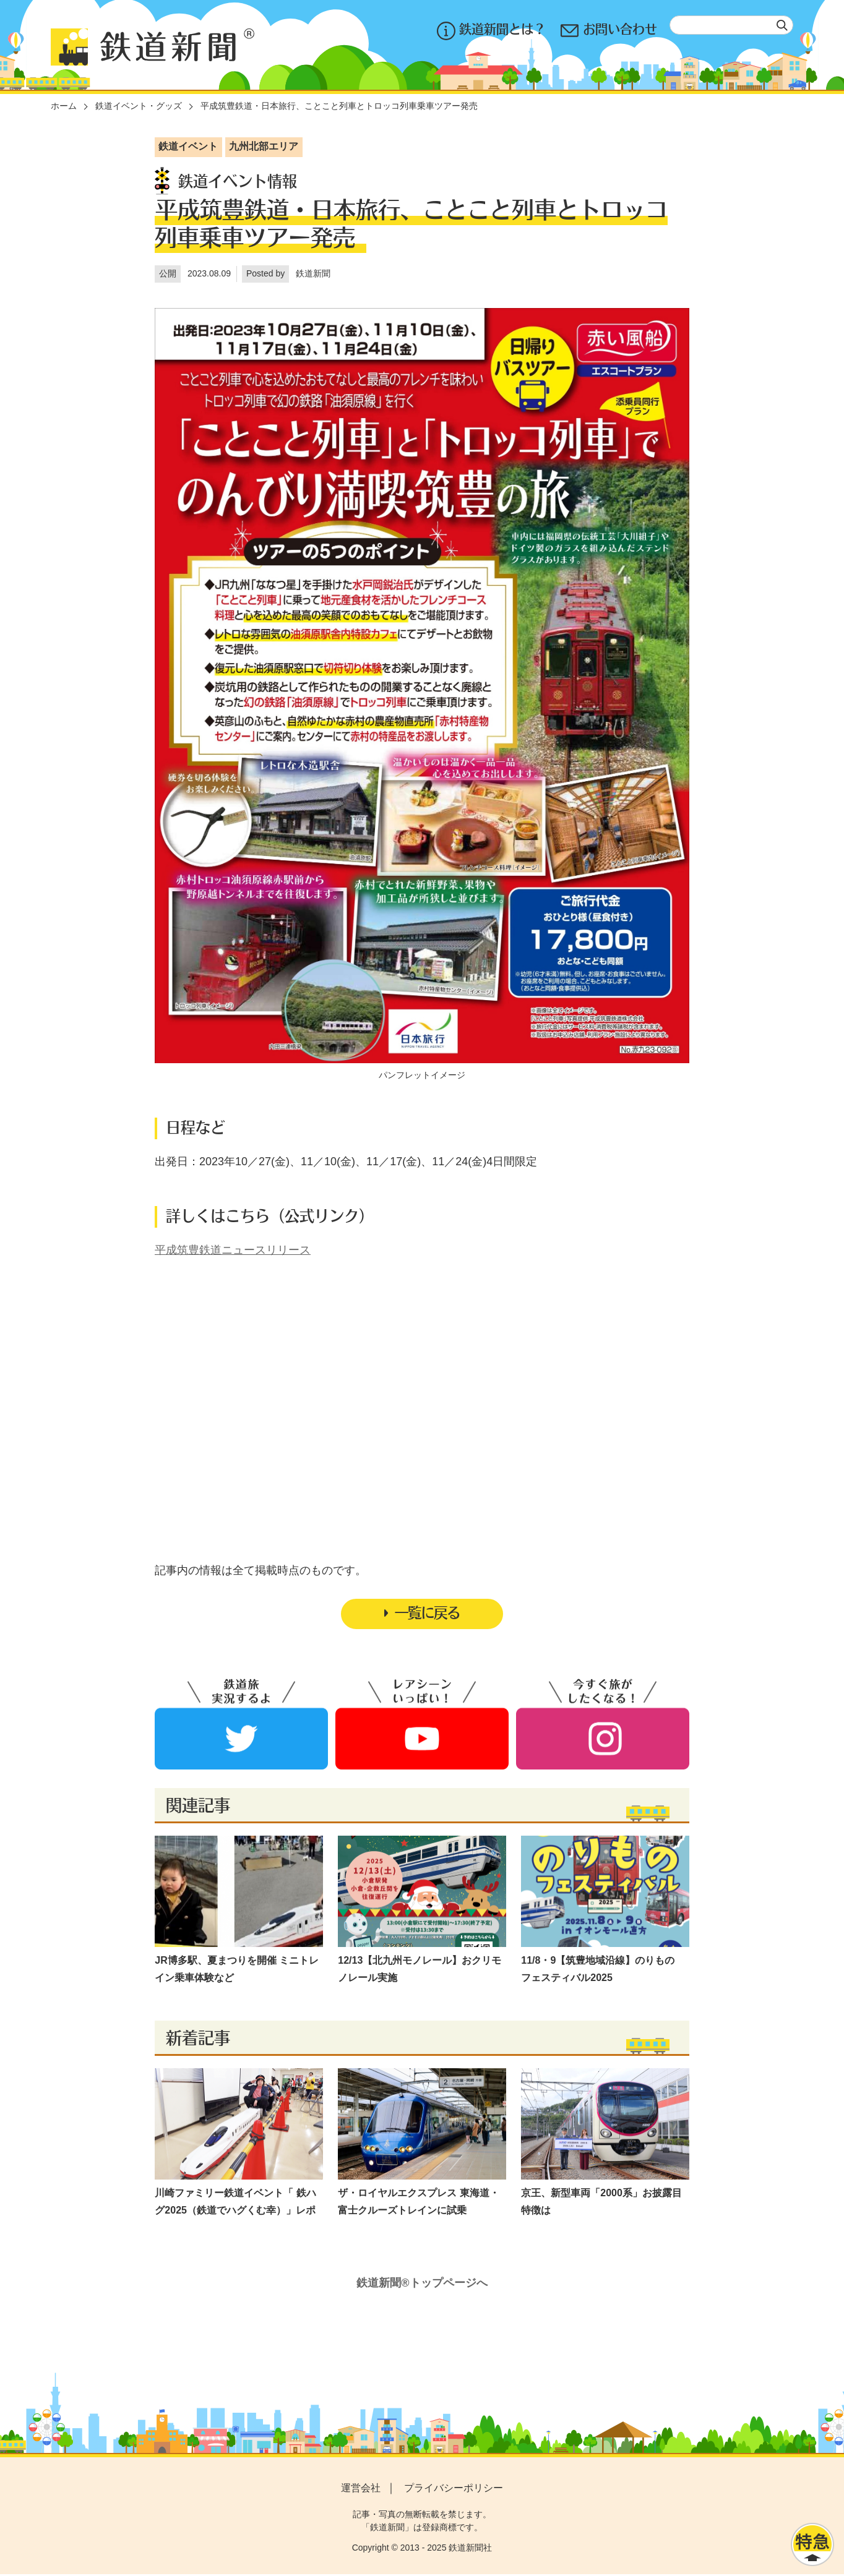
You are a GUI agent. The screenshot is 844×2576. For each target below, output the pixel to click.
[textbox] (731, 25)
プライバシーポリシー (453, 2489)
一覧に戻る (422, 1613)
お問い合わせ (609, 30)
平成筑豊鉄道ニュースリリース (233, 1250)
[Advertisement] (422, 1382)
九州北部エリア (263, 146)
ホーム (64, 106)
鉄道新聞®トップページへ (421, 2285)
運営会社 (361, 2489)
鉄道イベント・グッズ (138, 106)
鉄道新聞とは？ (491, 30)
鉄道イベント (188, 146)
